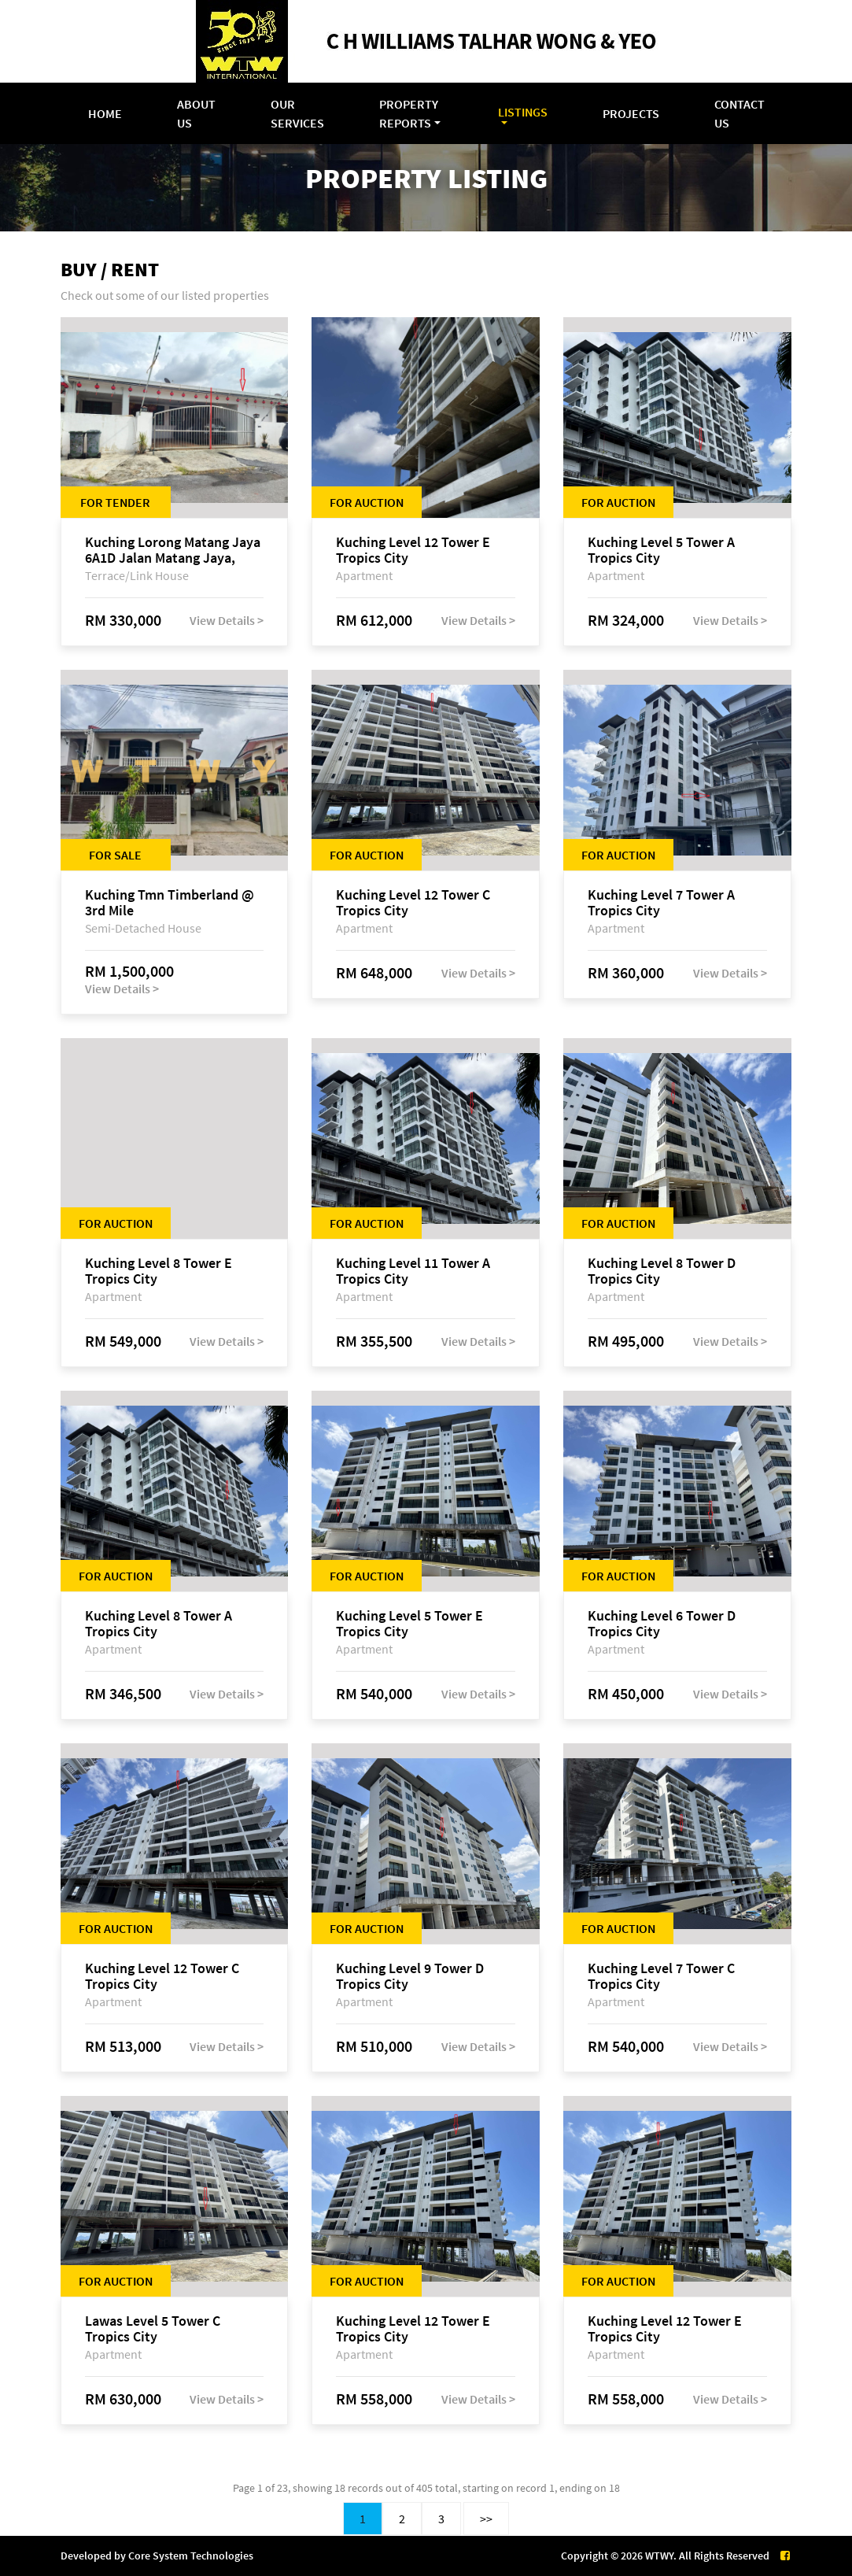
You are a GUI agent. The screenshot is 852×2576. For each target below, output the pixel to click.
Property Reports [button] (408, 113)
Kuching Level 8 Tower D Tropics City (662, 1271)
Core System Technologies (190, 2555)
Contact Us (739, 113)
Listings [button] (523, 112)
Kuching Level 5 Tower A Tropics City (661, 550)
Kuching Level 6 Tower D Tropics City (662, 1623)
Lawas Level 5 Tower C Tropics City (152, 2329)
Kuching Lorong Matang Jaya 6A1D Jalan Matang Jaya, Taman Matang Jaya (172, 550)
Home (105, 113)
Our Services (297, 113)
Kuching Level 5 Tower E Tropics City (409, 1623)
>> (486, 2518)
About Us (196, 113)
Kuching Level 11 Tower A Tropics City (413, 1271)
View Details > (227, 620)
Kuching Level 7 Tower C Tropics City (661, 1976)
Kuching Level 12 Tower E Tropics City (413, 550)
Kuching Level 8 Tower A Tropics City (158, 1623)
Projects (631, 113)
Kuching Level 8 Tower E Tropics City (158, 1271)
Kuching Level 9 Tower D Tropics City (410, 1976)
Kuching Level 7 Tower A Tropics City (661, 902)
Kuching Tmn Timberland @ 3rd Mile (169, 902)
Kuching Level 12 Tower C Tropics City (413, 902)
